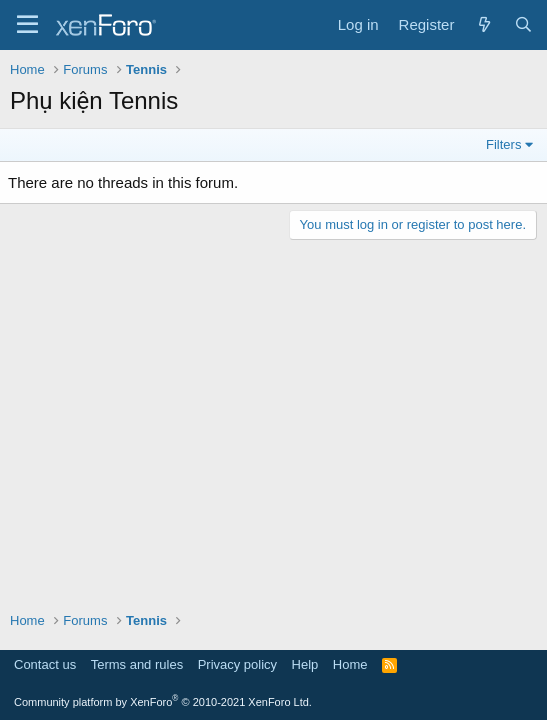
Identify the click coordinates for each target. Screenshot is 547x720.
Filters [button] (503, 144)
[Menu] (27, 25)
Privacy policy (237, 664)
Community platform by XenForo (163, 702)
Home (350, 664)
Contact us (45, 664)
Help (305, 664)
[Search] (523, 24)
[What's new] (483, 24)
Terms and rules (137, 664)
